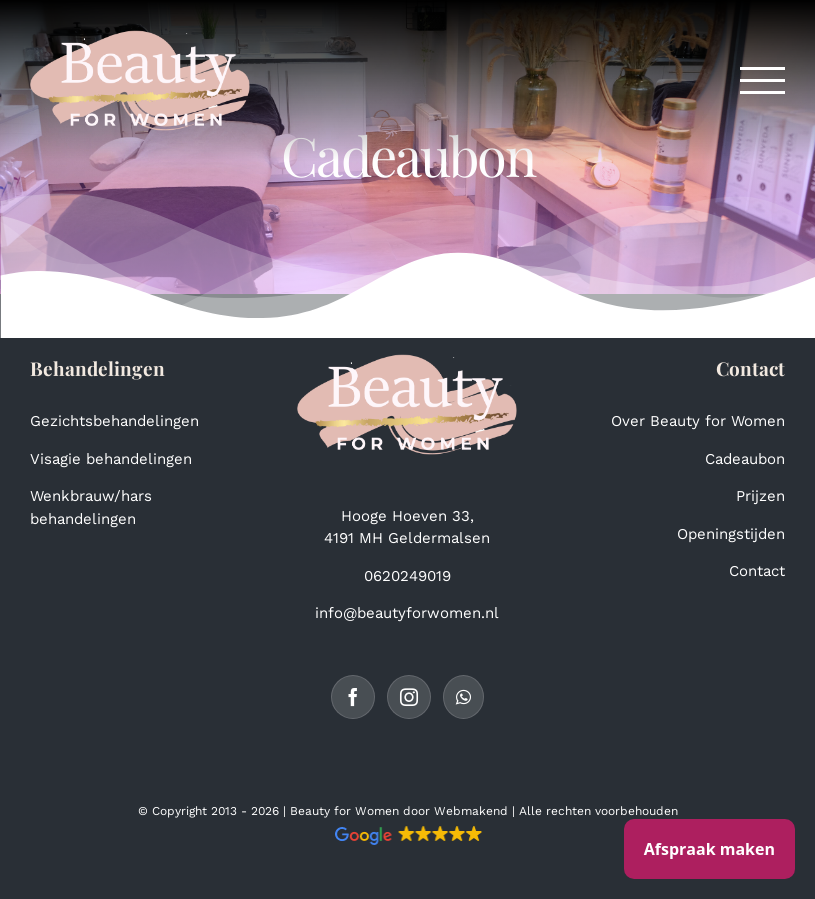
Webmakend (471, 811)
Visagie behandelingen (111, 459)
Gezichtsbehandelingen (114, 421)
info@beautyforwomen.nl (407, 613)
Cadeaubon (745, 459)
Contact (757, 571)
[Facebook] (353, 697)
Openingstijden (731, 534)
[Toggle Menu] (763, 80)
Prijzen (760, 496)
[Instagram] (409, 697)
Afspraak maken (709, 849)
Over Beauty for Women (698, 421)
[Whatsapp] (463, 697)
